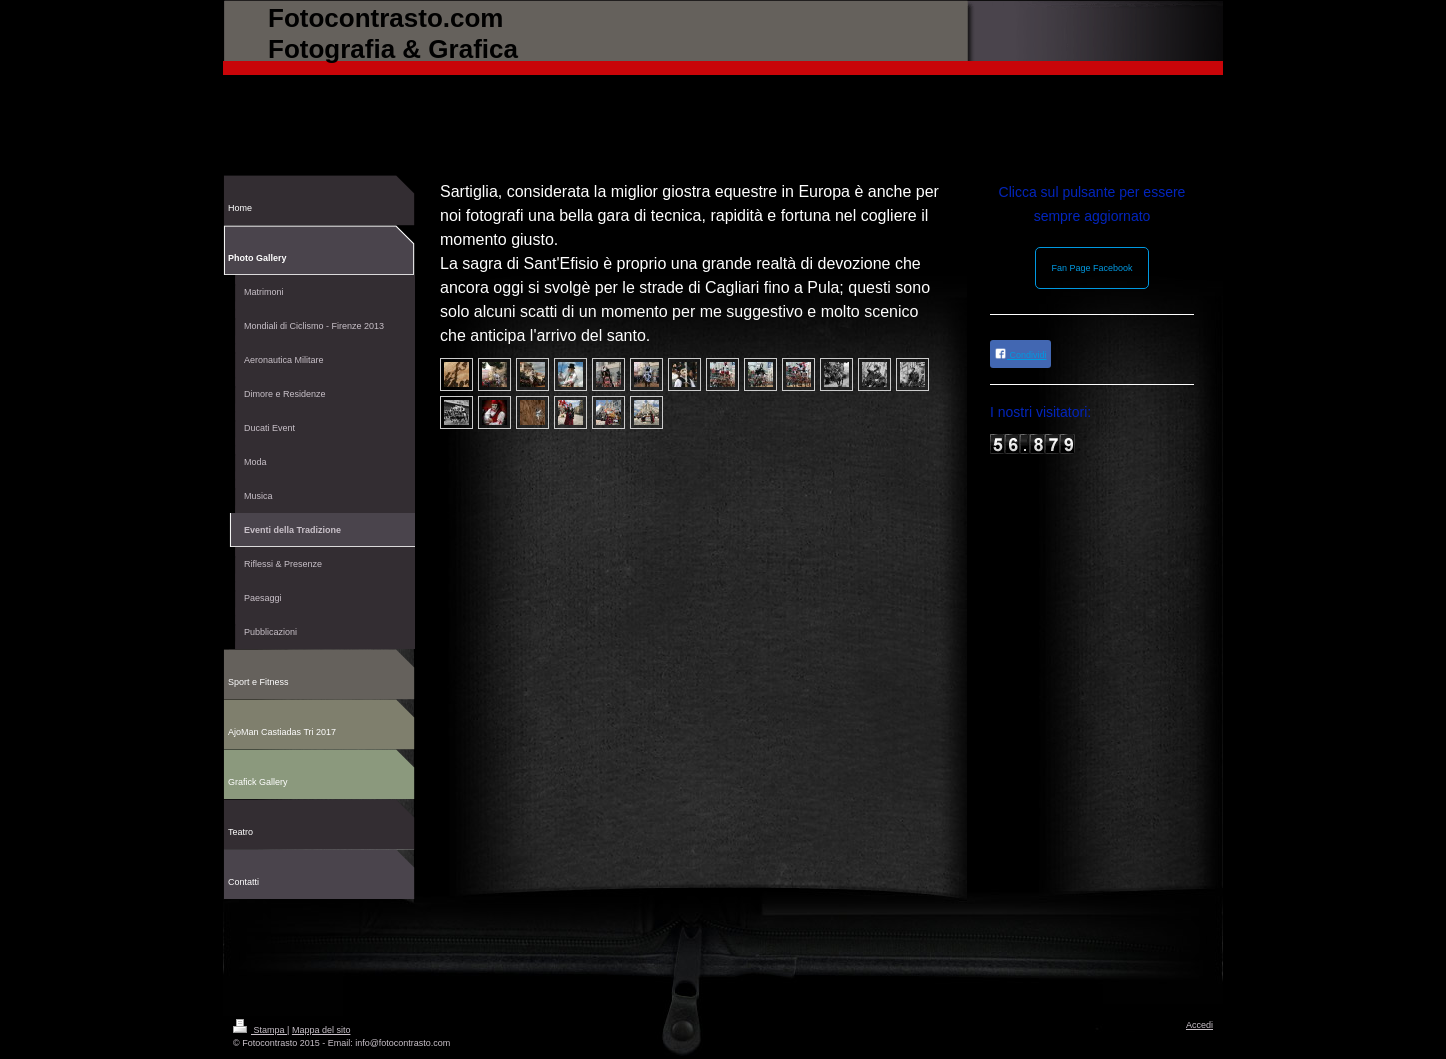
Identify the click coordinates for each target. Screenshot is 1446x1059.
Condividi (1020, 353)
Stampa (260, 1030)
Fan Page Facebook (1091, 268)
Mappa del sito (321, 1030)
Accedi (1199, 1025)
